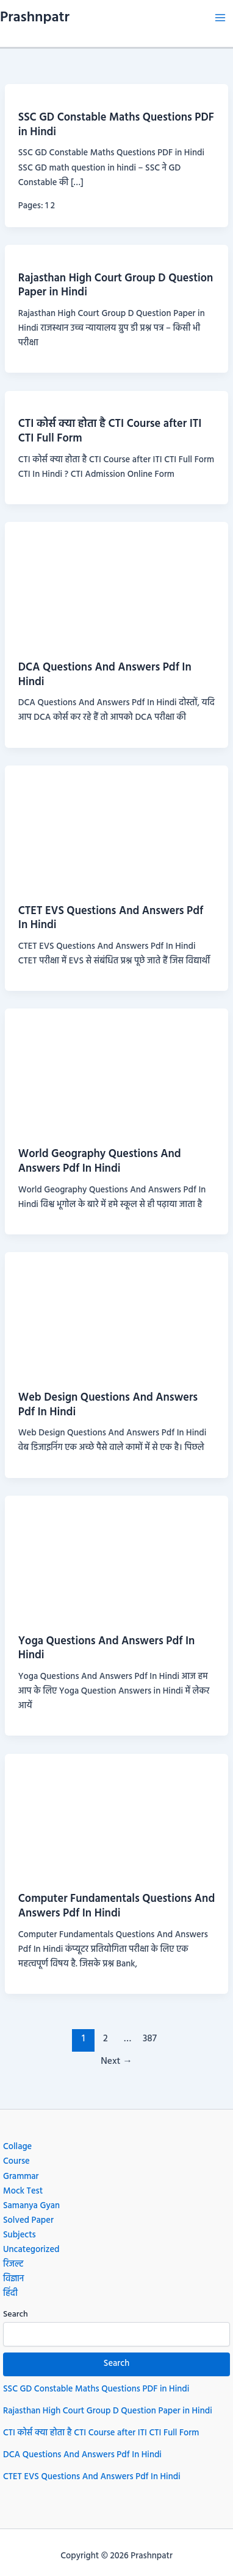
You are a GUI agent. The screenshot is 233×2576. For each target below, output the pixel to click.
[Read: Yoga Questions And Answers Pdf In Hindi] (116, 1558)
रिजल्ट (13, 2265)
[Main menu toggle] (220, 17)
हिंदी (10, 2294)
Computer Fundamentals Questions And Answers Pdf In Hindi (116, 1906)
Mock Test (23, 2191)
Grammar (21, 2177)
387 (150, 2039)
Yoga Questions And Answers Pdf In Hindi (106, 1649)
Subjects (19, 2235)
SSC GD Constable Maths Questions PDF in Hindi (116, 125)
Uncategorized (31, 2250)
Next (116, 2061)
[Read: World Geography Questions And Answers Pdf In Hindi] (116, 1072)
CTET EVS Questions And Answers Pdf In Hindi (111, 919)
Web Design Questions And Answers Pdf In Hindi (108, 1405)
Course (16, 2162)
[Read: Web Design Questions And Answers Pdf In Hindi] (116, 1315)
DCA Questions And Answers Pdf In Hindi (105, 675)
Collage (17, 2147)
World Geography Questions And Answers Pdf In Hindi (99, 1161)
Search (15, 2314)
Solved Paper (28, 2221)
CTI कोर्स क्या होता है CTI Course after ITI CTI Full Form (110, 431)
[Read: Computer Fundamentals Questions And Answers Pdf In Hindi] (116, 1816)
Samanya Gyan (31, 2206)
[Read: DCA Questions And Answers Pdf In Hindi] (116, 585)
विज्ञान (13, 2279)
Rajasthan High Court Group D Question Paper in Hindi (115, 286)
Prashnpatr (35, 17)
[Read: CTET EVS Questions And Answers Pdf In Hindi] (116, 829)
